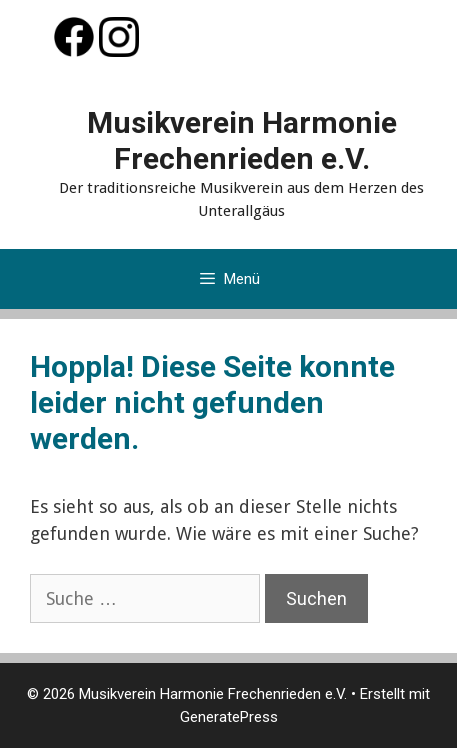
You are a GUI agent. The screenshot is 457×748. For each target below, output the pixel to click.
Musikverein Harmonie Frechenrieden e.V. (242, 140)
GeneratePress (229, 717)
